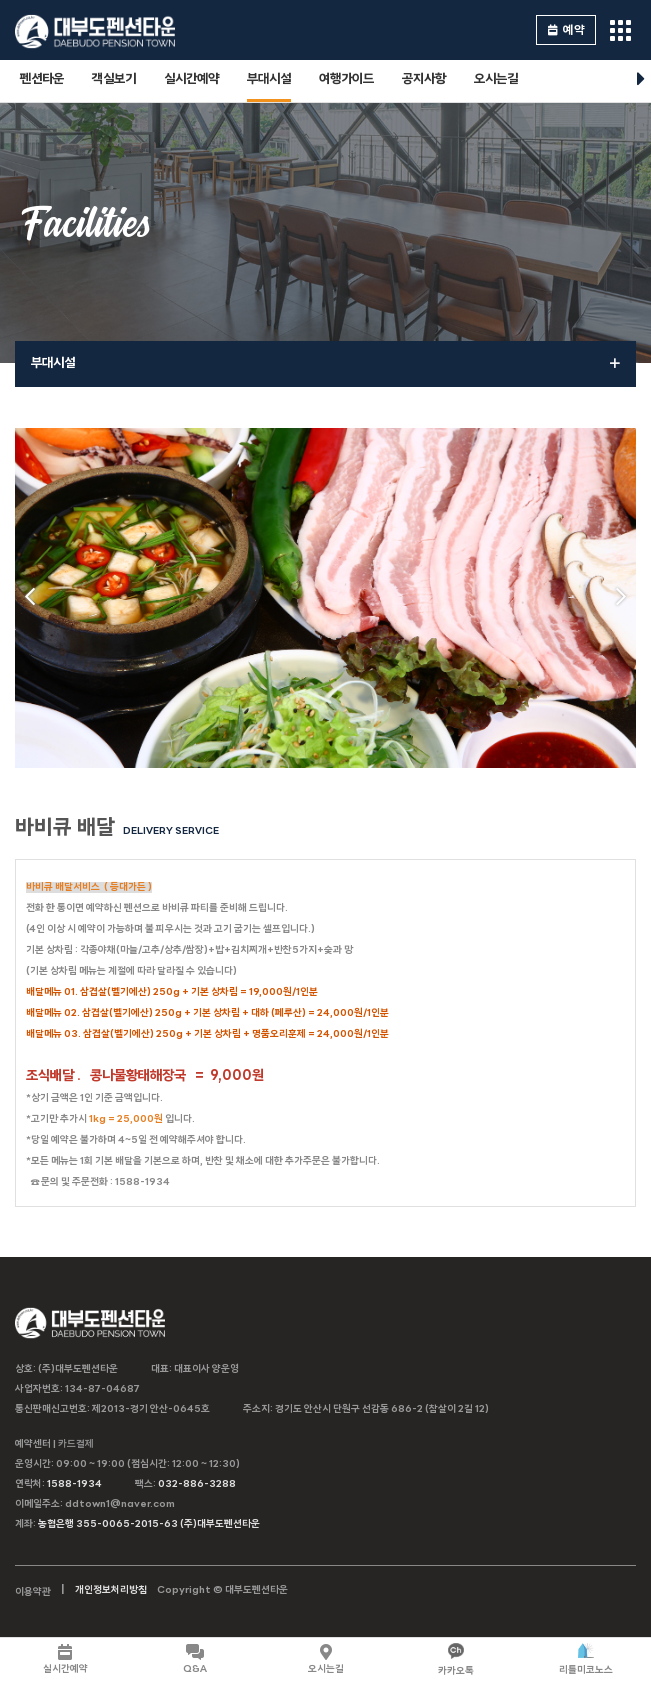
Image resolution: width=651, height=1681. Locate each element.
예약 (566, 30)
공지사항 (424, 79)
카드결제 (76, 1444)
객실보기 (114, 79)
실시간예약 (191, 79)
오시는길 (496, 79)
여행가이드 (346, 79)
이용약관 (33, 1592)
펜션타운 (42, 79)
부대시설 (269, 79)
